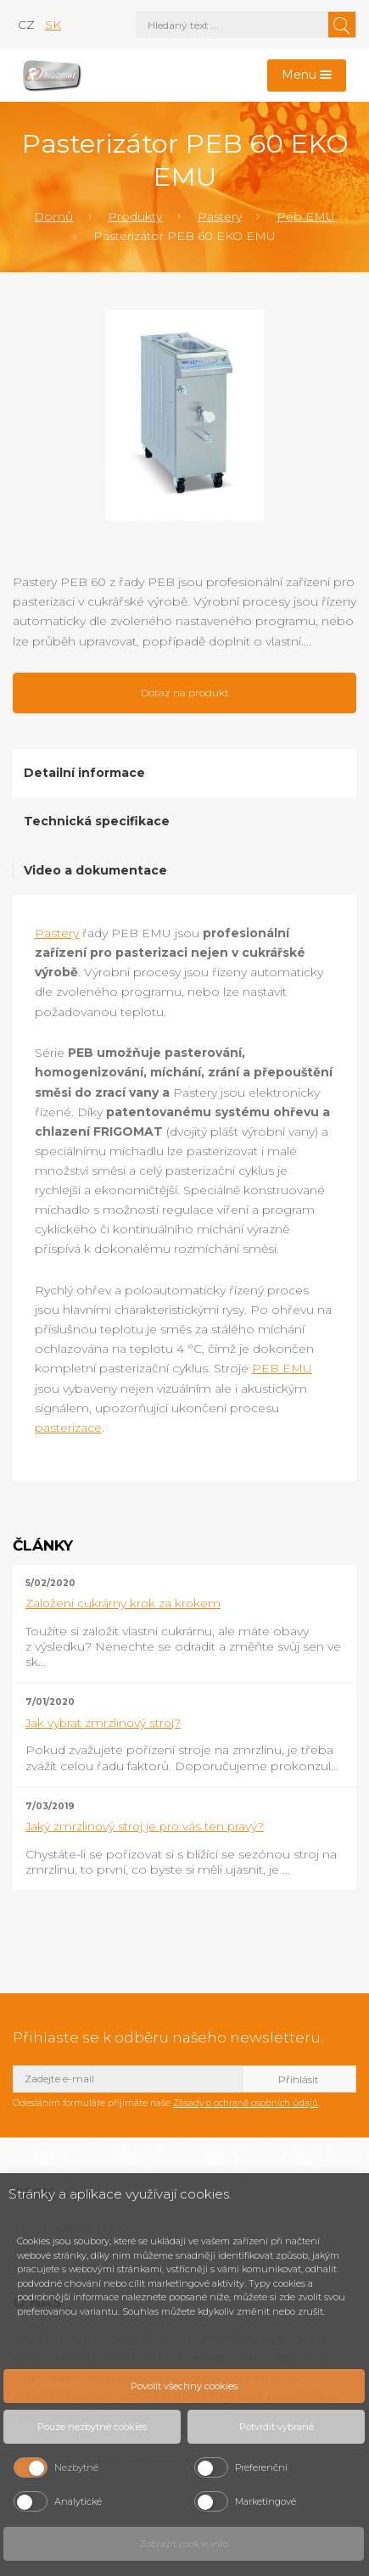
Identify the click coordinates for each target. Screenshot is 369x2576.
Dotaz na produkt (185, 692)
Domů (53, 216)
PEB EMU (282, 1368)
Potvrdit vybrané (276, 2427)
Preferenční (261, 2467)
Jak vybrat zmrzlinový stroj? (103, 1722)
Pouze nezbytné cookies (92, 2427)
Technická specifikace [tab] (97, 821)
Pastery (220, 216)
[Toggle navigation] (307, 75)
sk (53, 24)
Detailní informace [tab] (84, 772)
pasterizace (68, 1427)
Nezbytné (76, 2467)
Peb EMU (306, 216)
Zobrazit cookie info (183, 2544)
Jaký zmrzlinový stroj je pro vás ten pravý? (144, 1826)
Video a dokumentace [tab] (95, 870)
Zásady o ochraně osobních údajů (245, 2103)
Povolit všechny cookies (184, 2386)
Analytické (78, 2501)
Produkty (135, 216)
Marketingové (265, 2501)
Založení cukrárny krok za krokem (123, 1603)
